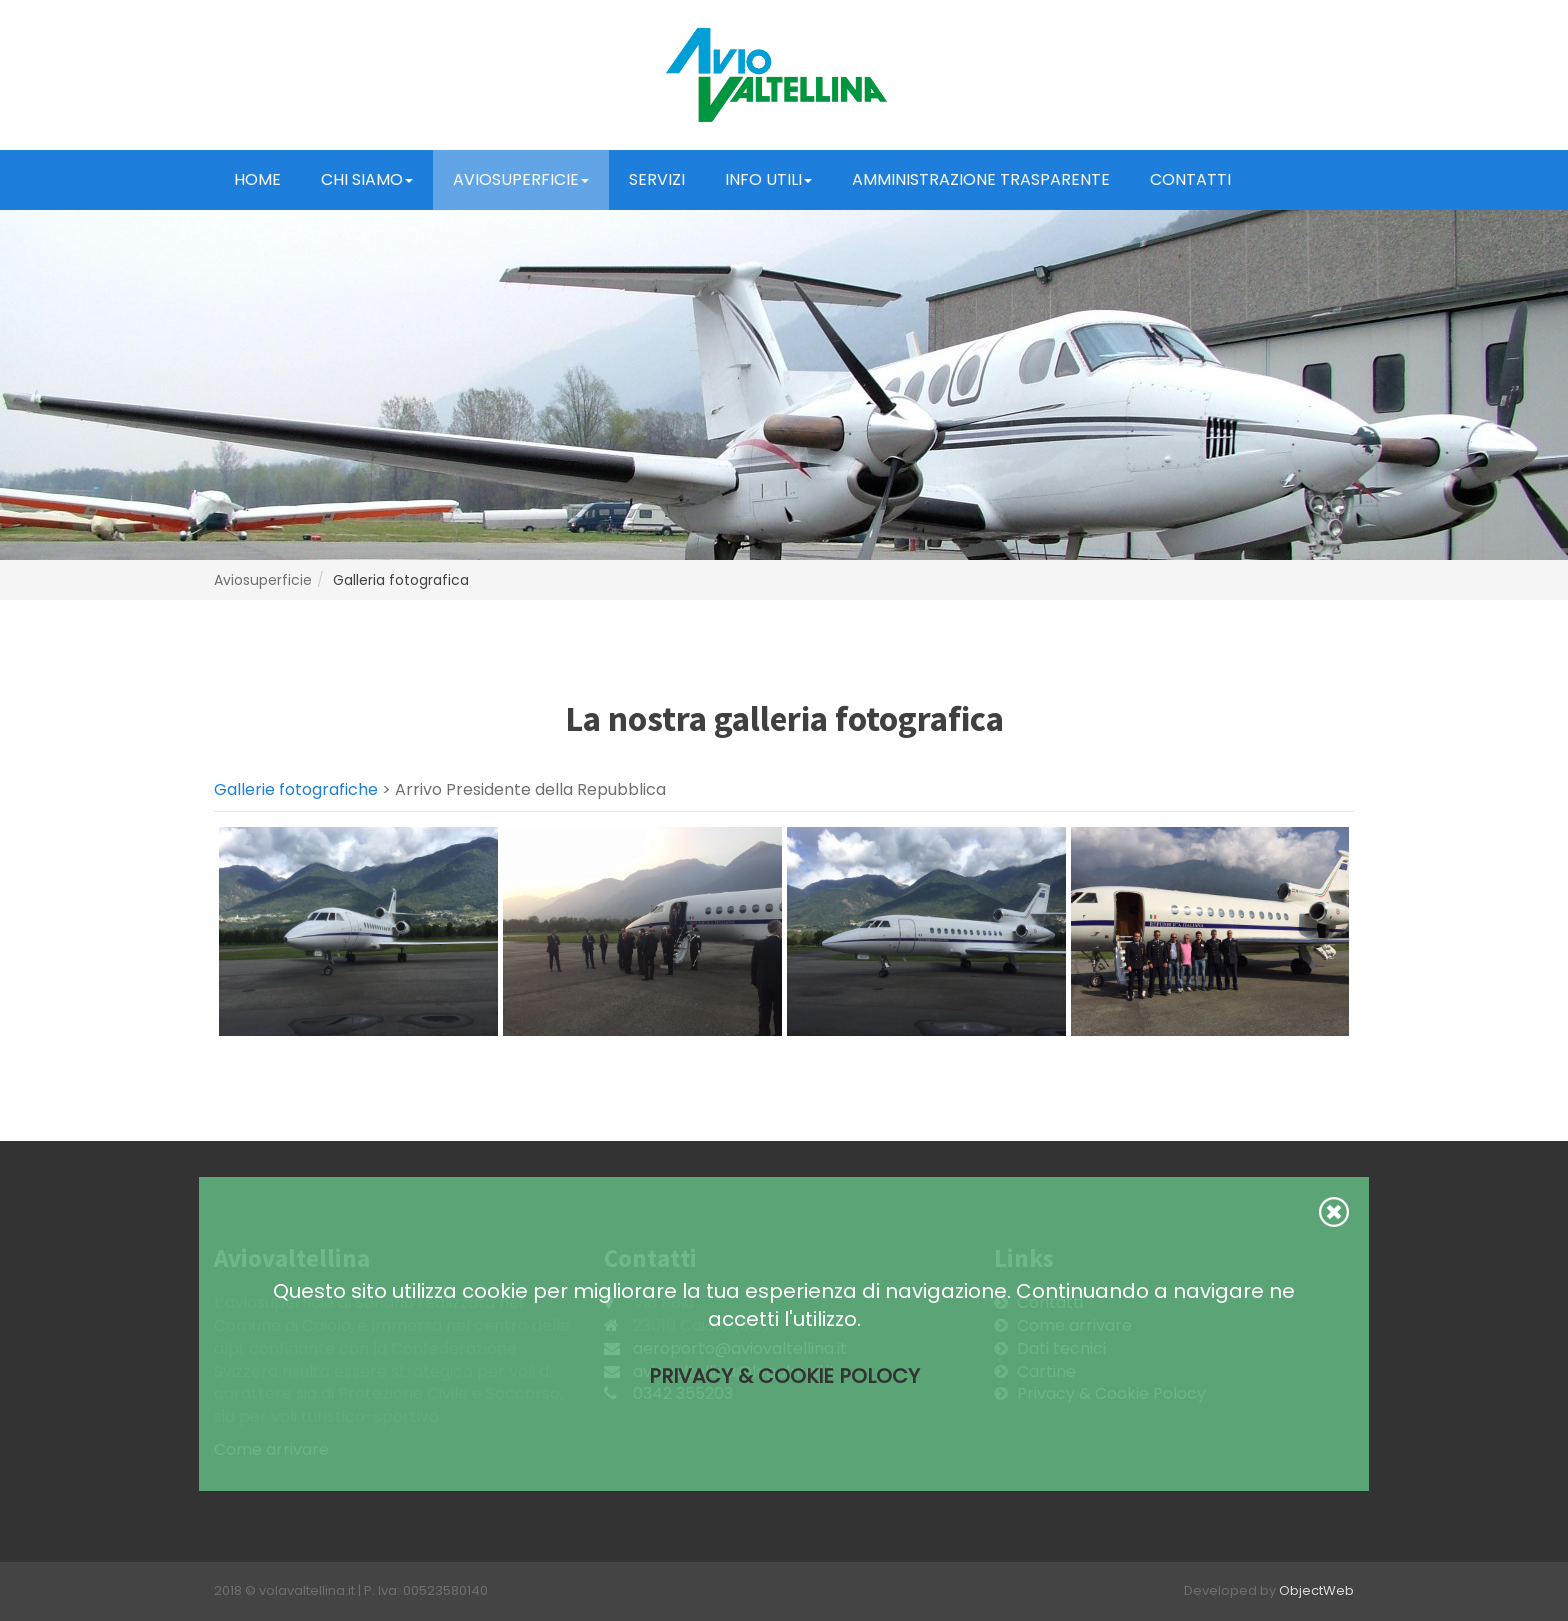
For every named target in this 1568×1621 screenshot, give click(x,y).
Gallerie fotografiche (296, 789)
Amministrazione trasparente (981, 179)
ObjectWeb (1316, 1590)
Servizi (657, 179)
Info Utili (768, 179)
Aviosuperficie (521, 179)
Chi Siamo (367, 179)
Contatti (1190, 179)
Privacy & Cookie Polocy (784, 1376)
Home (257, 179)
